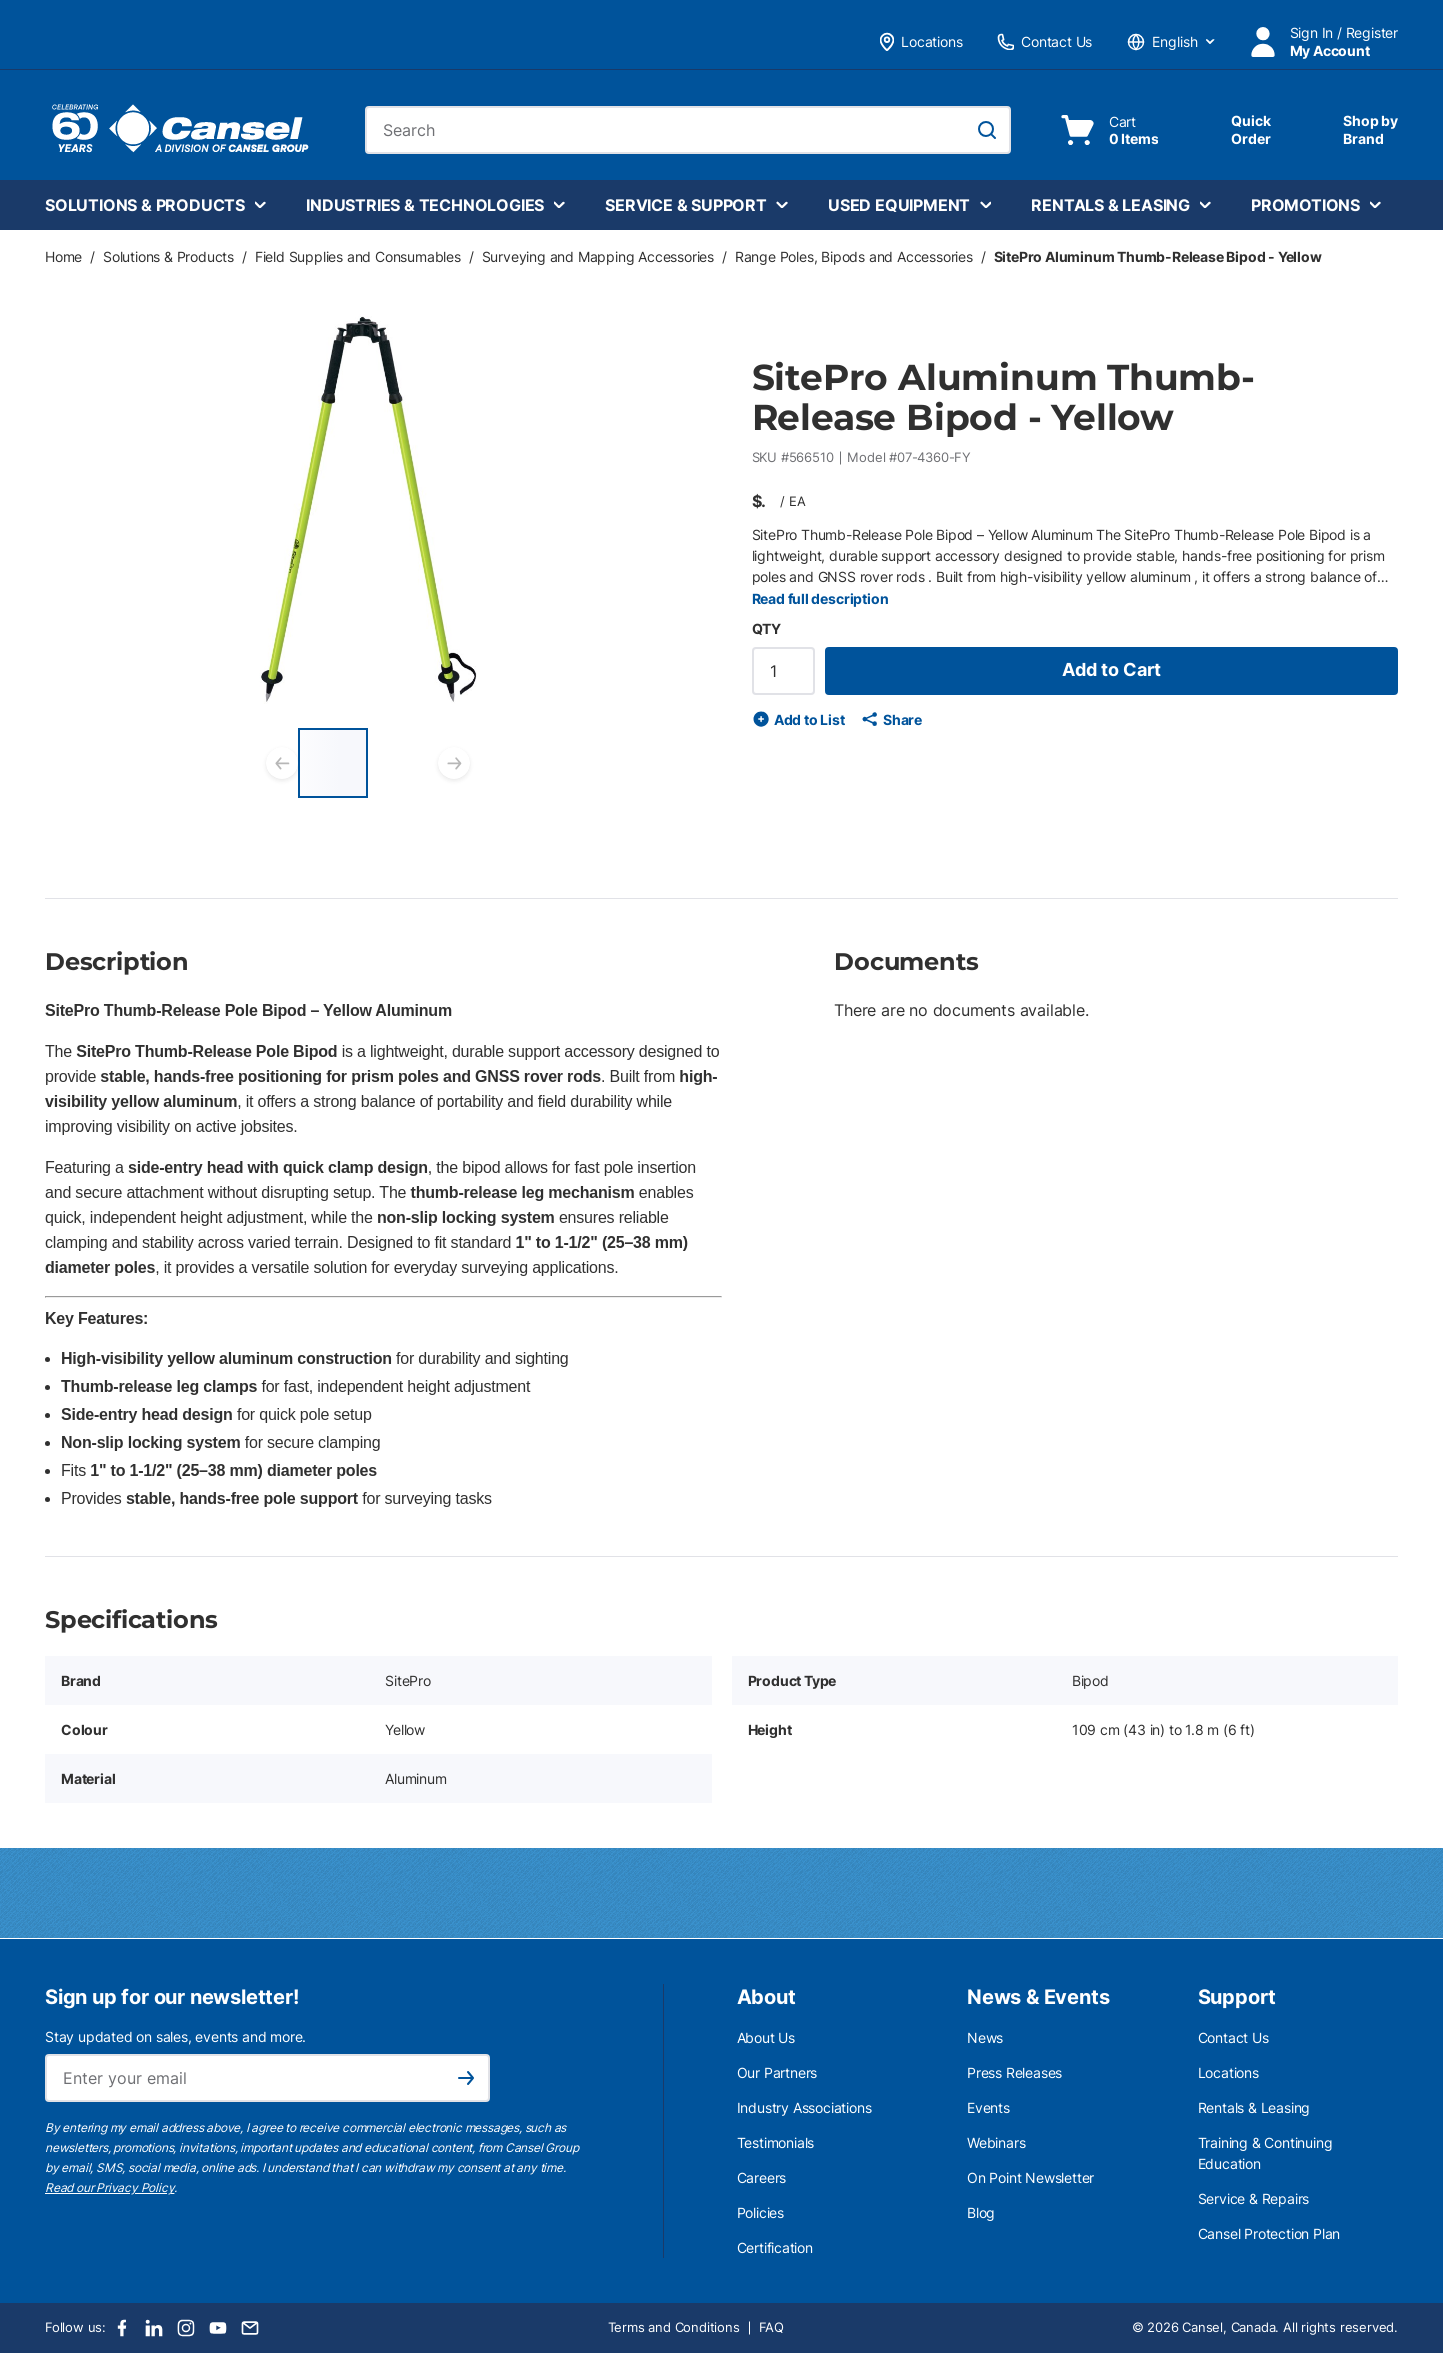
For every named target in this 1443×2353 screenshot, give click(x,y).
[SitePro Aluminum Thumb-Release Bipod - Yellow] (333, 763)
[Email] (250, 2328)
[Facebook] (122, 2328)
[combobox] (688, 130)
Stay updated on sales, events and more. (175, 2036)
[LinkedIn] (154, 2328)
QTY (766, 628)
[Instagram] (186, 2328)
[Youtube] (218, 2328)
